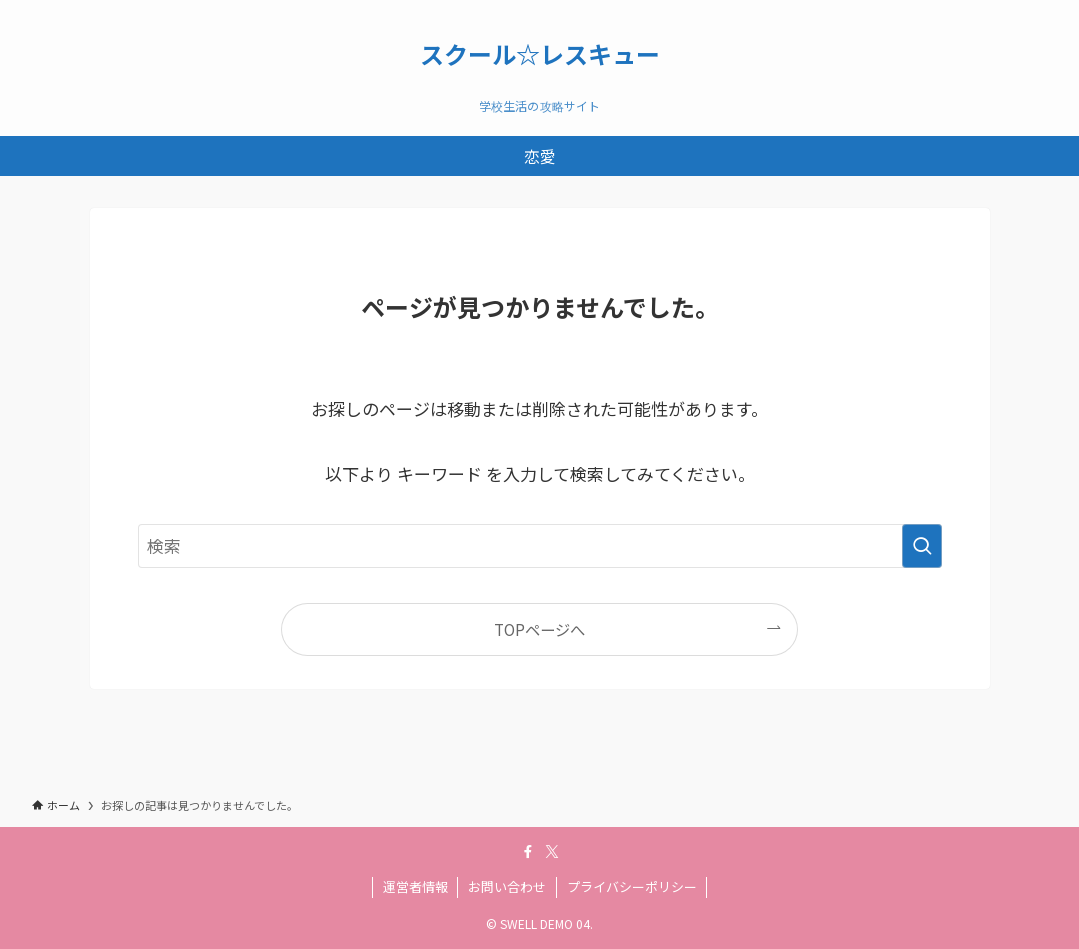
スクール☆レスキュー (540, 54)
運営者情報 (415, 886)
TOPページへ (539, 629)
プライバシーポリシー (632, 886)
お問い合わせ (507, 886)
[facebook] (528, 852)
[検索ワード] (540, 546)
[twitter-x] (552, 852)
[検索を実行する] (922, 546)
